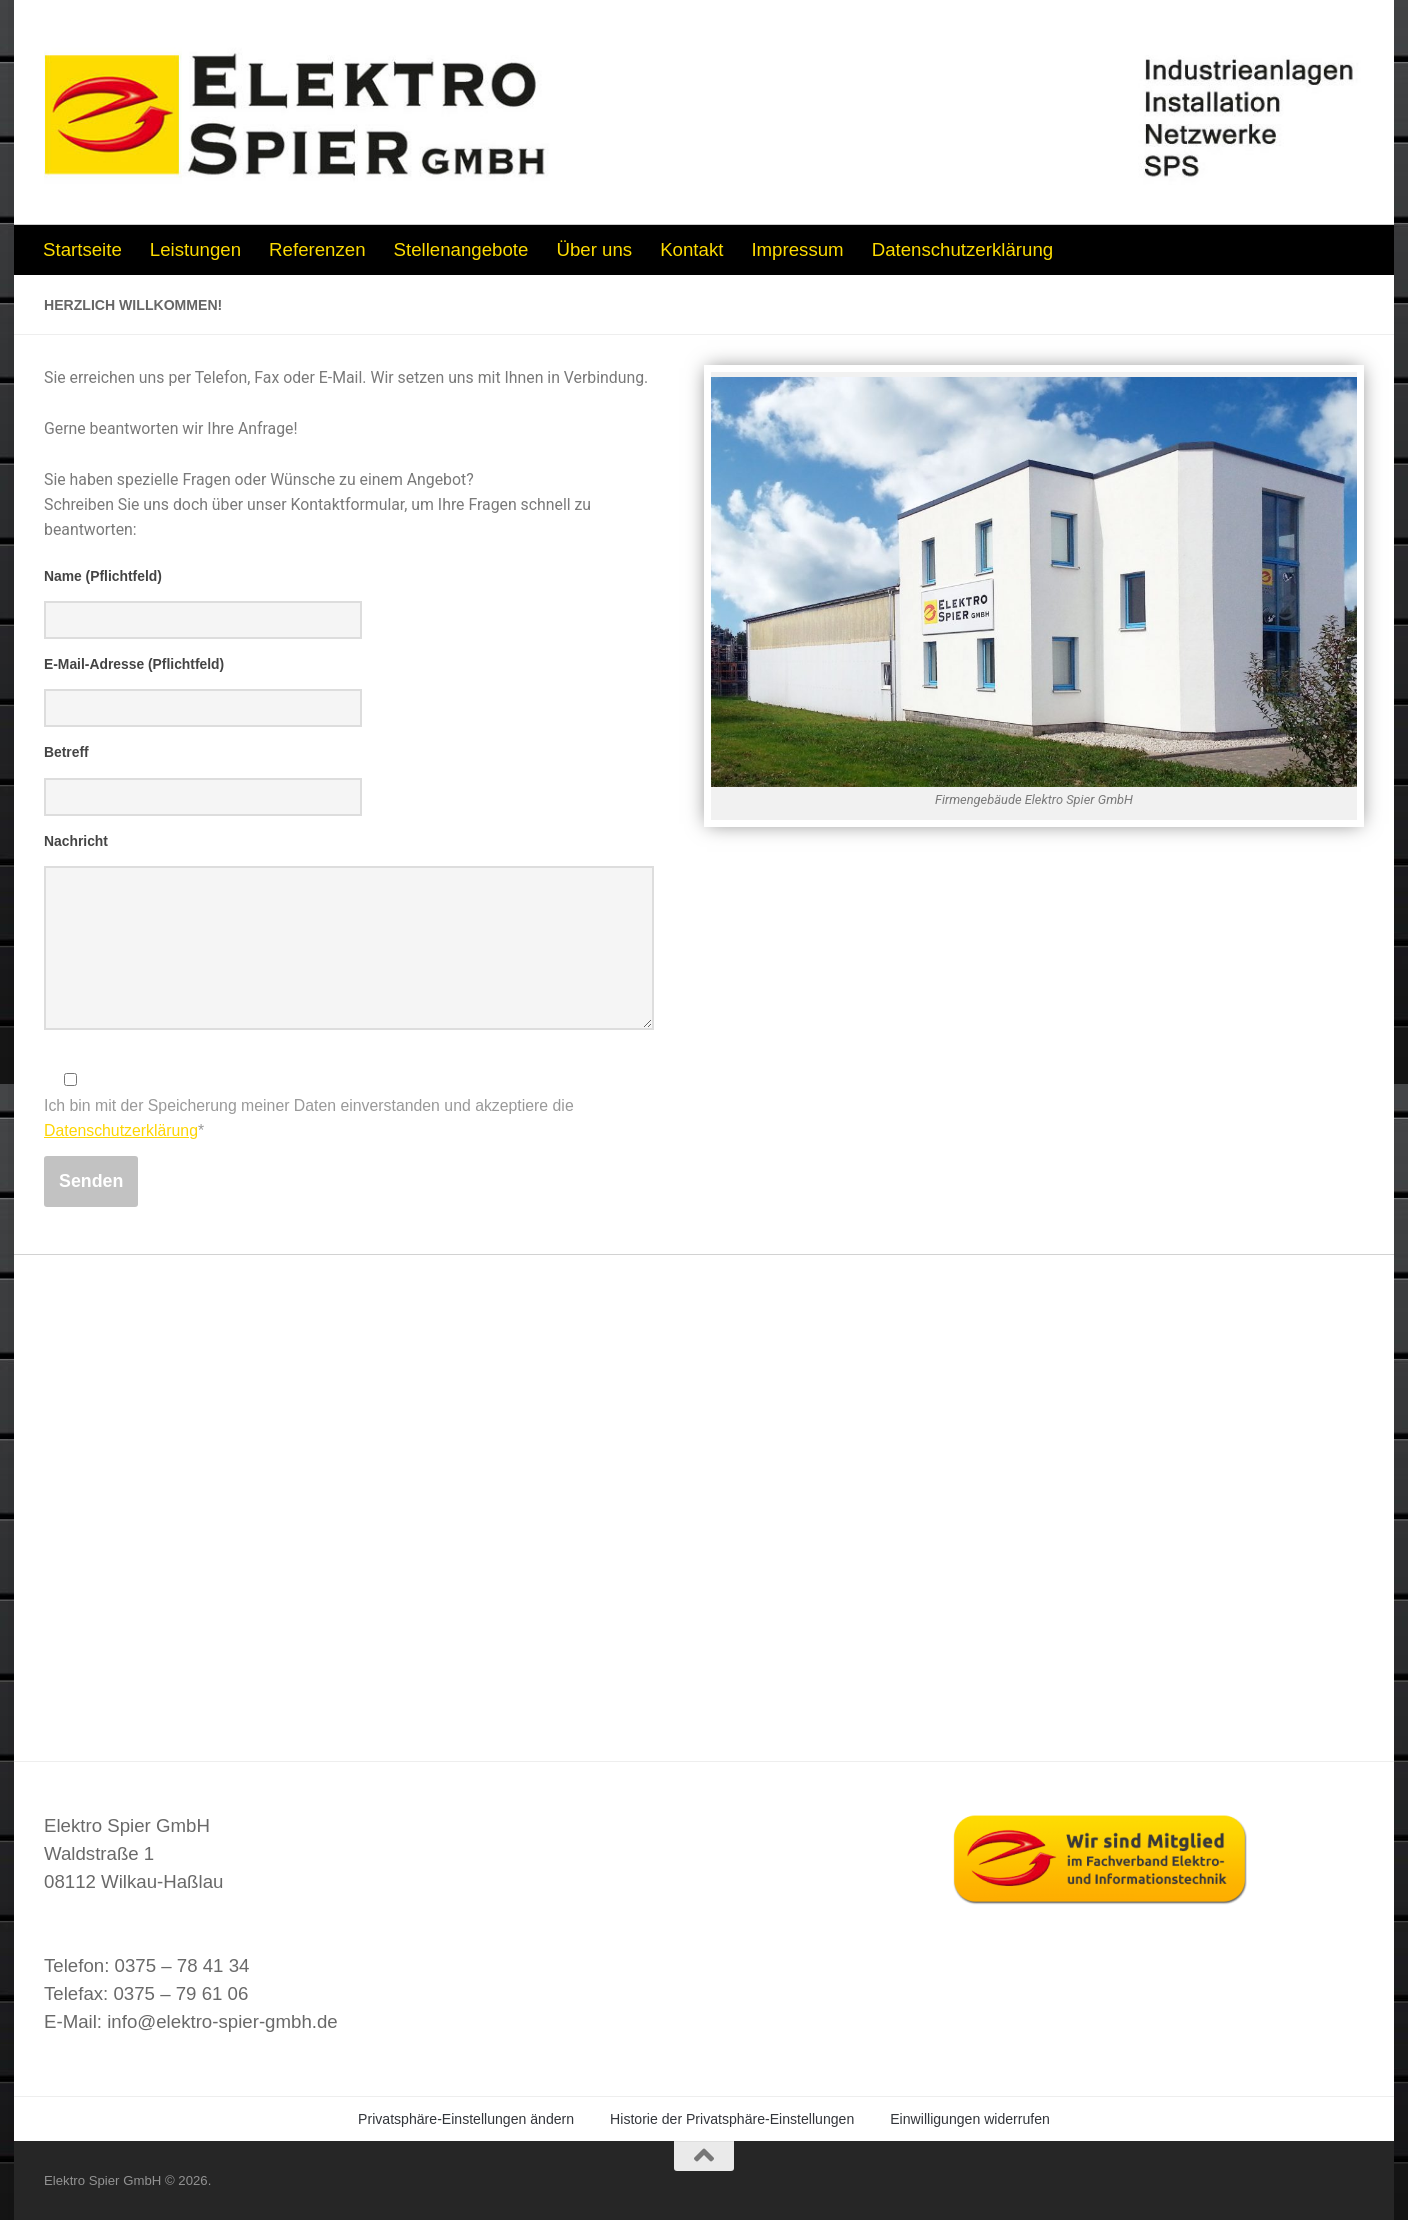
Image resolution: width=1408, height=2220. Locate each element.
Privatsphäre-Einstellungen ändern (466, 2119)
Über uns (594, 249)
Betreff (66, 752)
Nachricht (76, 841)
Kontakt (691, 249)
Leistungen (195, 249)
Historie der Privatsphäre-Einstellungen (732, 2119)
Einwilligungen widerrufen (970, 2119)
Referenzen (317, 249)
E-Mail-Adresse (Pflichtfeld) (134, 664)
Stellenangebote (461, 249)
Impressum (797, 249)
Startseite (82, 249)
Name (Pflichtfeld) (103, 576)
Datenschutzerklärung (962, 249)
